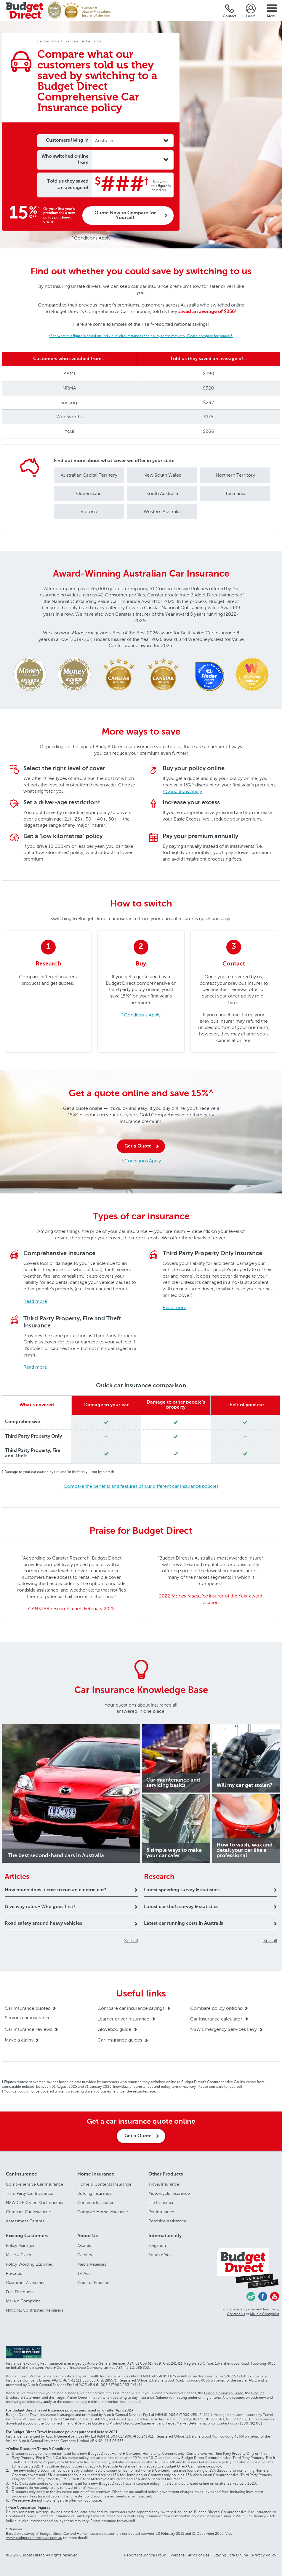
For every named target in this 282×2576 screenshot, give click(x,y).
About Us (87, 2236)
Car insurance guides (119, 2040)
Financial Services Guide (223, 2393)
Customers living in (67, 140)
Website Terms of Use (190, 2555)
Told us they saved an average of (68, 184)
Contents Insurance (95, 2202)
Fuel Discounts (19, 2291)
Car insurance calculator (216, 2019)
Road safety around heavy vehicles (43, 1923)
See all (131, 1940)
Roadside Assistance (167, 2221)
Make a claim (19, 2040)
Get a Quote (138, 1146)
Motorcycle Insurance (169, 2193)
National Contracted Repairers (34, 2310)
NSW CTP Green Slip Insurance (35, 2202)
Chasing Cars (250, 2296)
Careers (84, 2254)
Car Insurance (21, 2174)
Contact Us (236, 2314)
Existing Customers (27, 2236)
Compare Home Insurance (102, 2211)
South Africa (160, 2254)
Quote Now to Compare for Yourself (125, 215)
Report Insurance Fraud (145, 2555)
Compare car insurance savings (130, 2008)
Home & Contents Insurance (104, 2184)
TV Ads (83, 2273)
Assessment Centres (25, 2221)
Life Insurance (161, 2202)
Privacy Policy (264, 2555)
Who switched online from (65, 159)
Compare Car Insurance (28, 2211)
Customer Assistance (26, 2282)
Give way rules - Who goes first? (40, 1907)
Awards (84, 2245)
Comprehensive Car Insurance (34, 2184)
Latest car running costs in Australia (184, 1923)
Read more (35, 1301)
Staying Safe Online (231, 2555)
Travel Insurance (163, 2184)
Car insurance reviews (28, 2029)
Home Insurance (95, 2174)
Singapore (157, 2245)
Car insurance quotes (27, 2008)
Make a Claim (18, 2254)
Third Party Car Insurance (29, 2193)
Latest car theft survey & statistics (181, 1907)
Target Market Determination (78, 2397)
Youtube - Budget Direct (274, 2296)
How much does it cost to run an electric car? (55, 1890)
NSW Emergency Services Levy (223, 2029)
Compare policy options (216, 2008)
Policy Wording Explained (29, 2264)
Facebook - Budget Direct (262, 2296)
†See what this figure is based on (161, 186)
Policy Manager (20, 2245)
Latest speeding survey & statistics (181, 1890)
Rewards (14, 2273)
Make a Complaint (23, 2301)
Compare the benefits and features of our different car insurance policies (141, 1486)
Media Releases (91, 2264)
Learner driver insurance (123, 2019)
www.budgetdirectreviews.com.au (34, 2538)
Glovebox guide (114, 2029)
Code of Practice (93, 2282)
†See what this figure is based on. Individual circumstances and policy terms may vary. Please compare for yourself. (141, 336)
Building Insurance (94, 2193)
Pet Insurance (161, 2211)
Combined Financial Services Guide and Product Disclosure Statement (101, 2423)
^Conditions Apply (90, 238)
